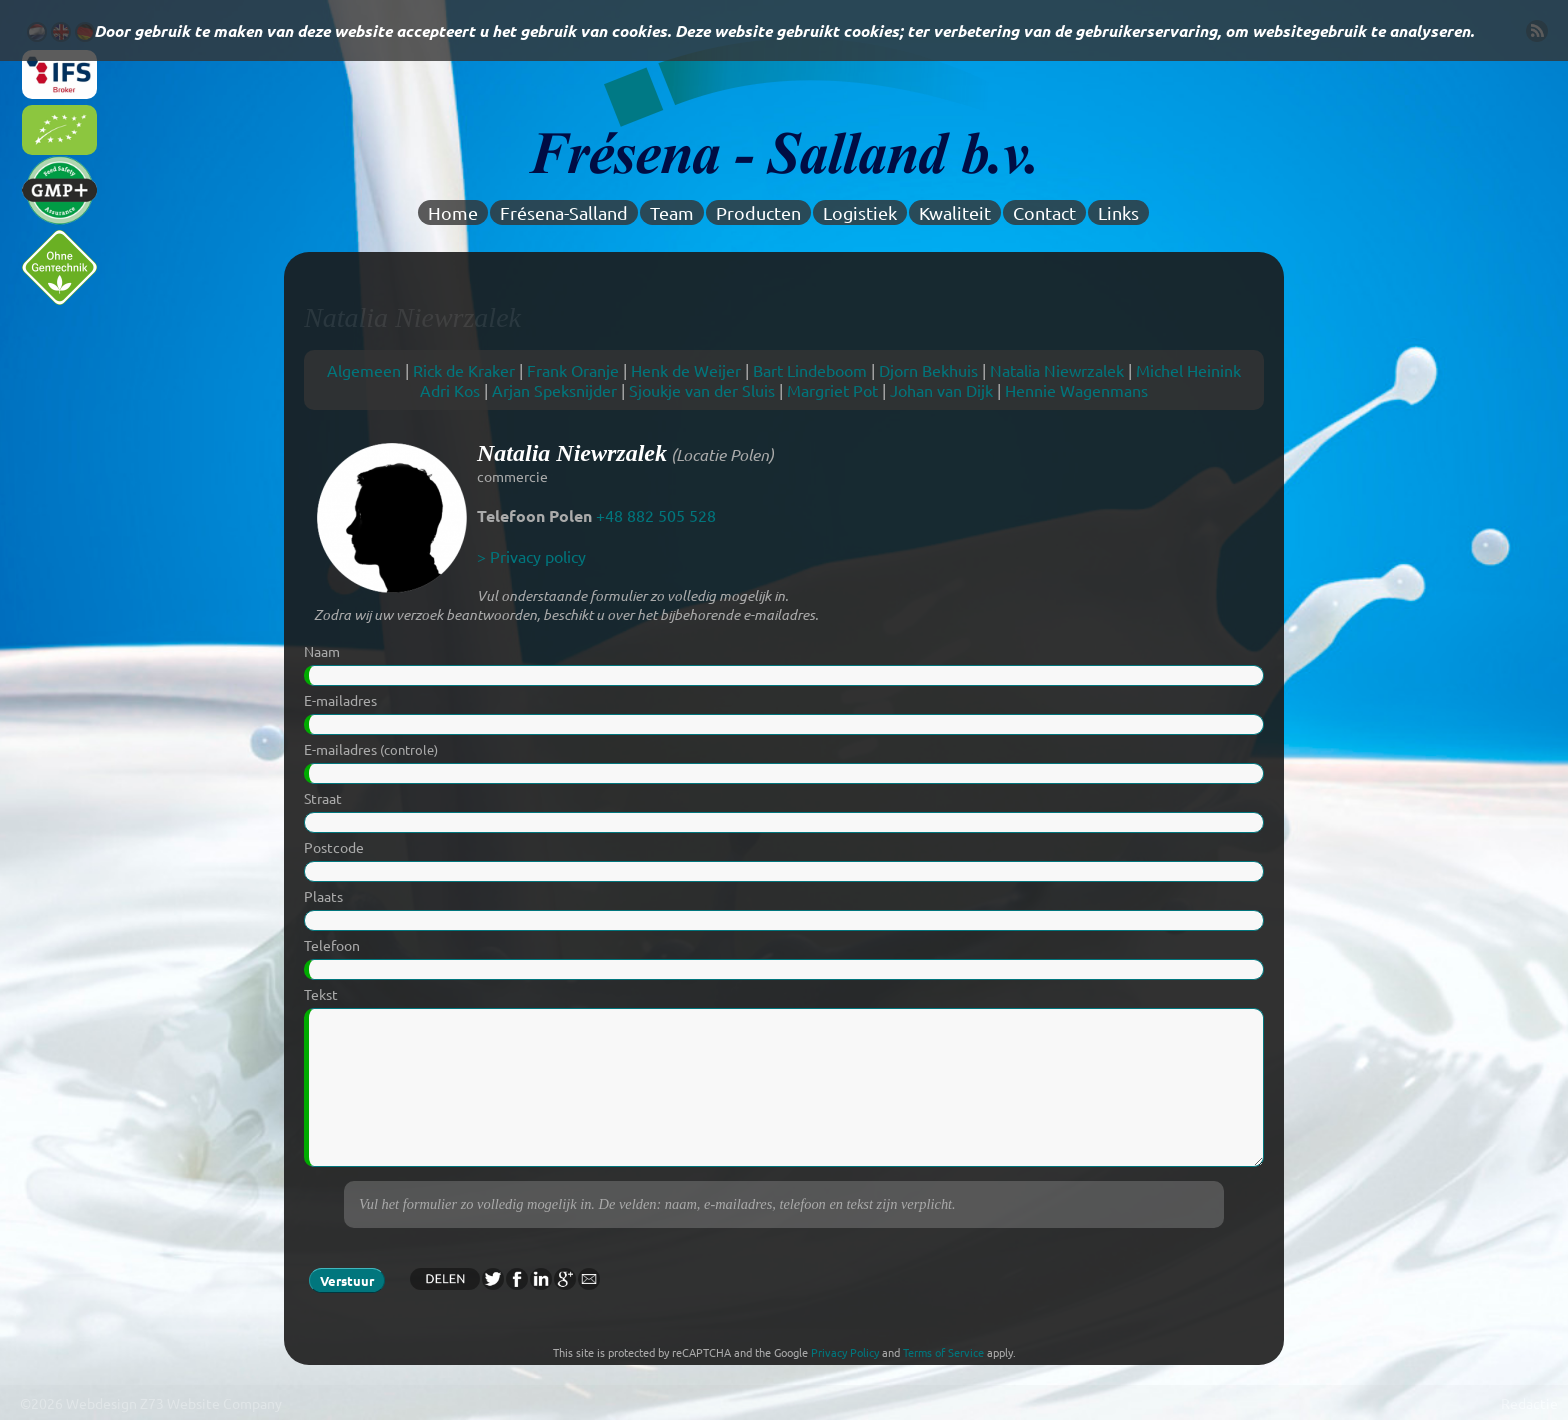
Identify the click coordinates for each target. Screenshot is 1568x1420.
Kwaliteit (955, 212)
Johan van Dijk (941, 390)
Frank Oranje (573, 370)
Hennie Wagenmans (1076, 390)
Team (672, 212)
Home (453, 212)
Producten (758, 212)
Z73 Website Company (211, 1403)
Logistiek (860, 212)
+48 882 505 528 (656, 515)
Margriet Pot (832, 390)
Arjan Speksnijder (554, 390)
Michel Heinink (1188, 370)
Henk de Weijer (686, 370)
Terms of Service (943, 1352)
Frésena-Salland (564, 212)
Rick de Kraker (464, 370)
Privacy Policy (845, 1352)
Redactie (1529, 1403)
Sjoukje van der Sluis (702, 390)
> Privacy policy (531, 556)
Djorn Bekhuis (928, 370)
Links (1118, 212)
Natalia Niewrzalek (1057, 370)
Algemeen (364, 370)
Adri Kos (450, 390)
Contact (1044, 212)
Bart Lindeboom (810, 370)
